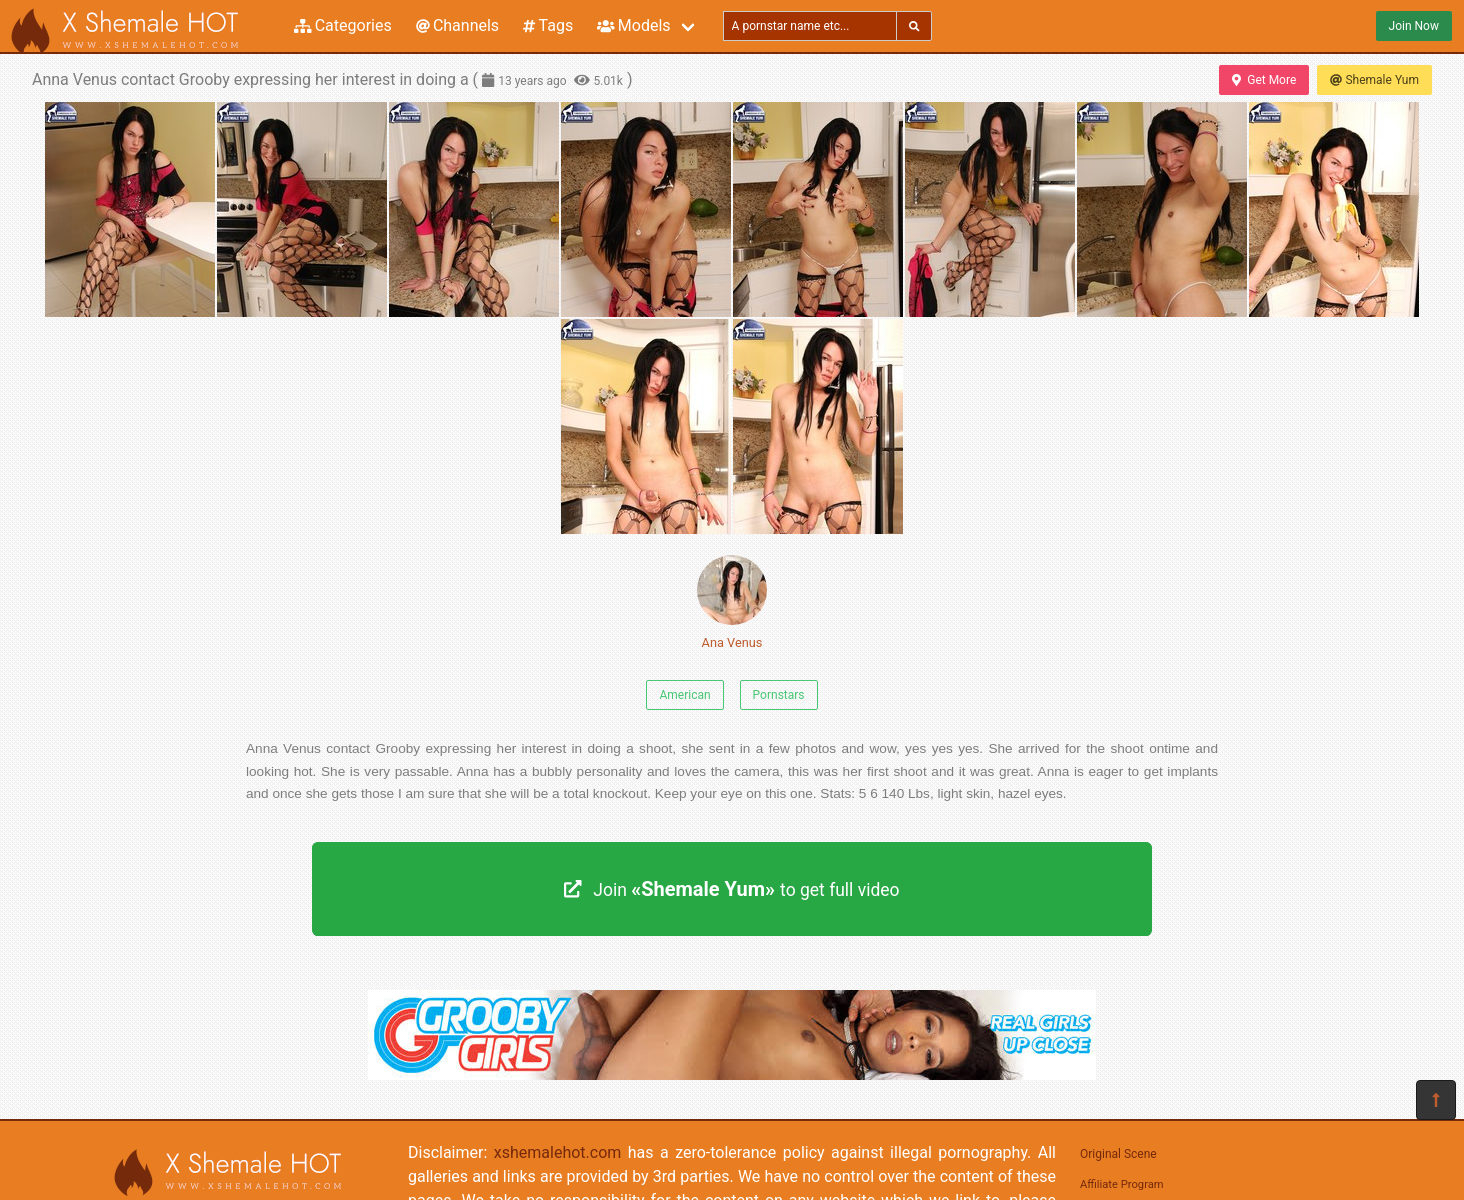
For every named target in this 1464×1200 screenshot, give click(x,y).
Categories (343, 25)
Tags (548, 25)
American (684, 695)
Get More (1264, 80)
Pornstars (779, 695)
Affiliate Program (1122, 1184)
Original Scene (1118, 1154)
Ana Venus (732, 602)
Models (633, 25)
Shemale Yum (1374, 80)
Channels (457, 25)
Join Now (1414, 26)
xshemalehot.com (558, 1152)
